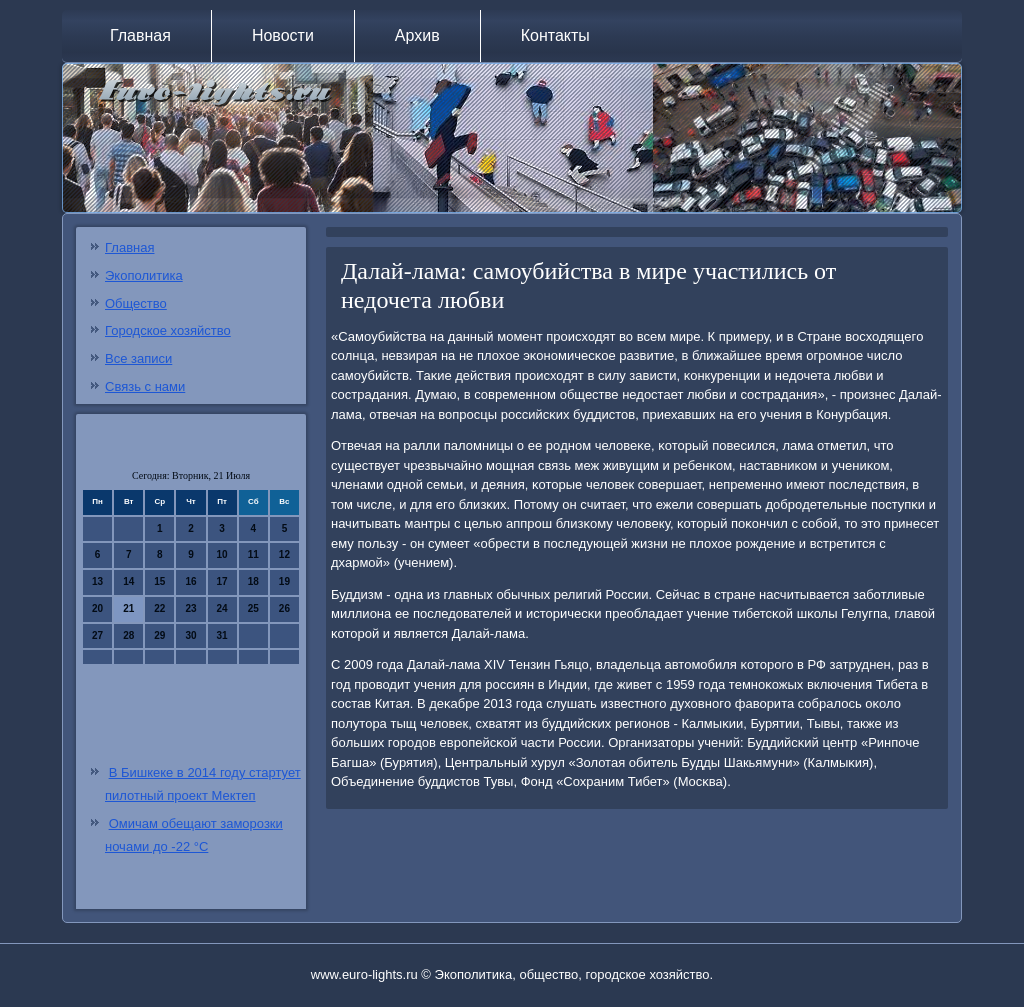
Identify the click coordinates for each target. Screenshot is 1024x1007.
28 (128, 635)
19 (284, 581)
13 (97, 581)
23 (190, 608)
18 (253, 581)
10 (222, 554)
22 (159, 608)
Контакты (555, 35)
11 (253, 554)
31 (222, 635)
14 (128, 581)
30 (190, 635)
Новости (283, 35)
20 (97, 608)
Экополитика (144, 275)
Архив (417, 35)
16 (190, 581)
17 (222, 581)
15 (159, 581)
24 (222, 608)
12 (284, 554)
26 (284, 608)
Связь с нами (145, 386)
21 (128, 608)
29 (159, 635)
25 (253, 608)
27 (97, 635)
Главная (140, 35)
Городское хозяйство (168, 330)
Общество (136, 303)
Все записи (138, 358)
